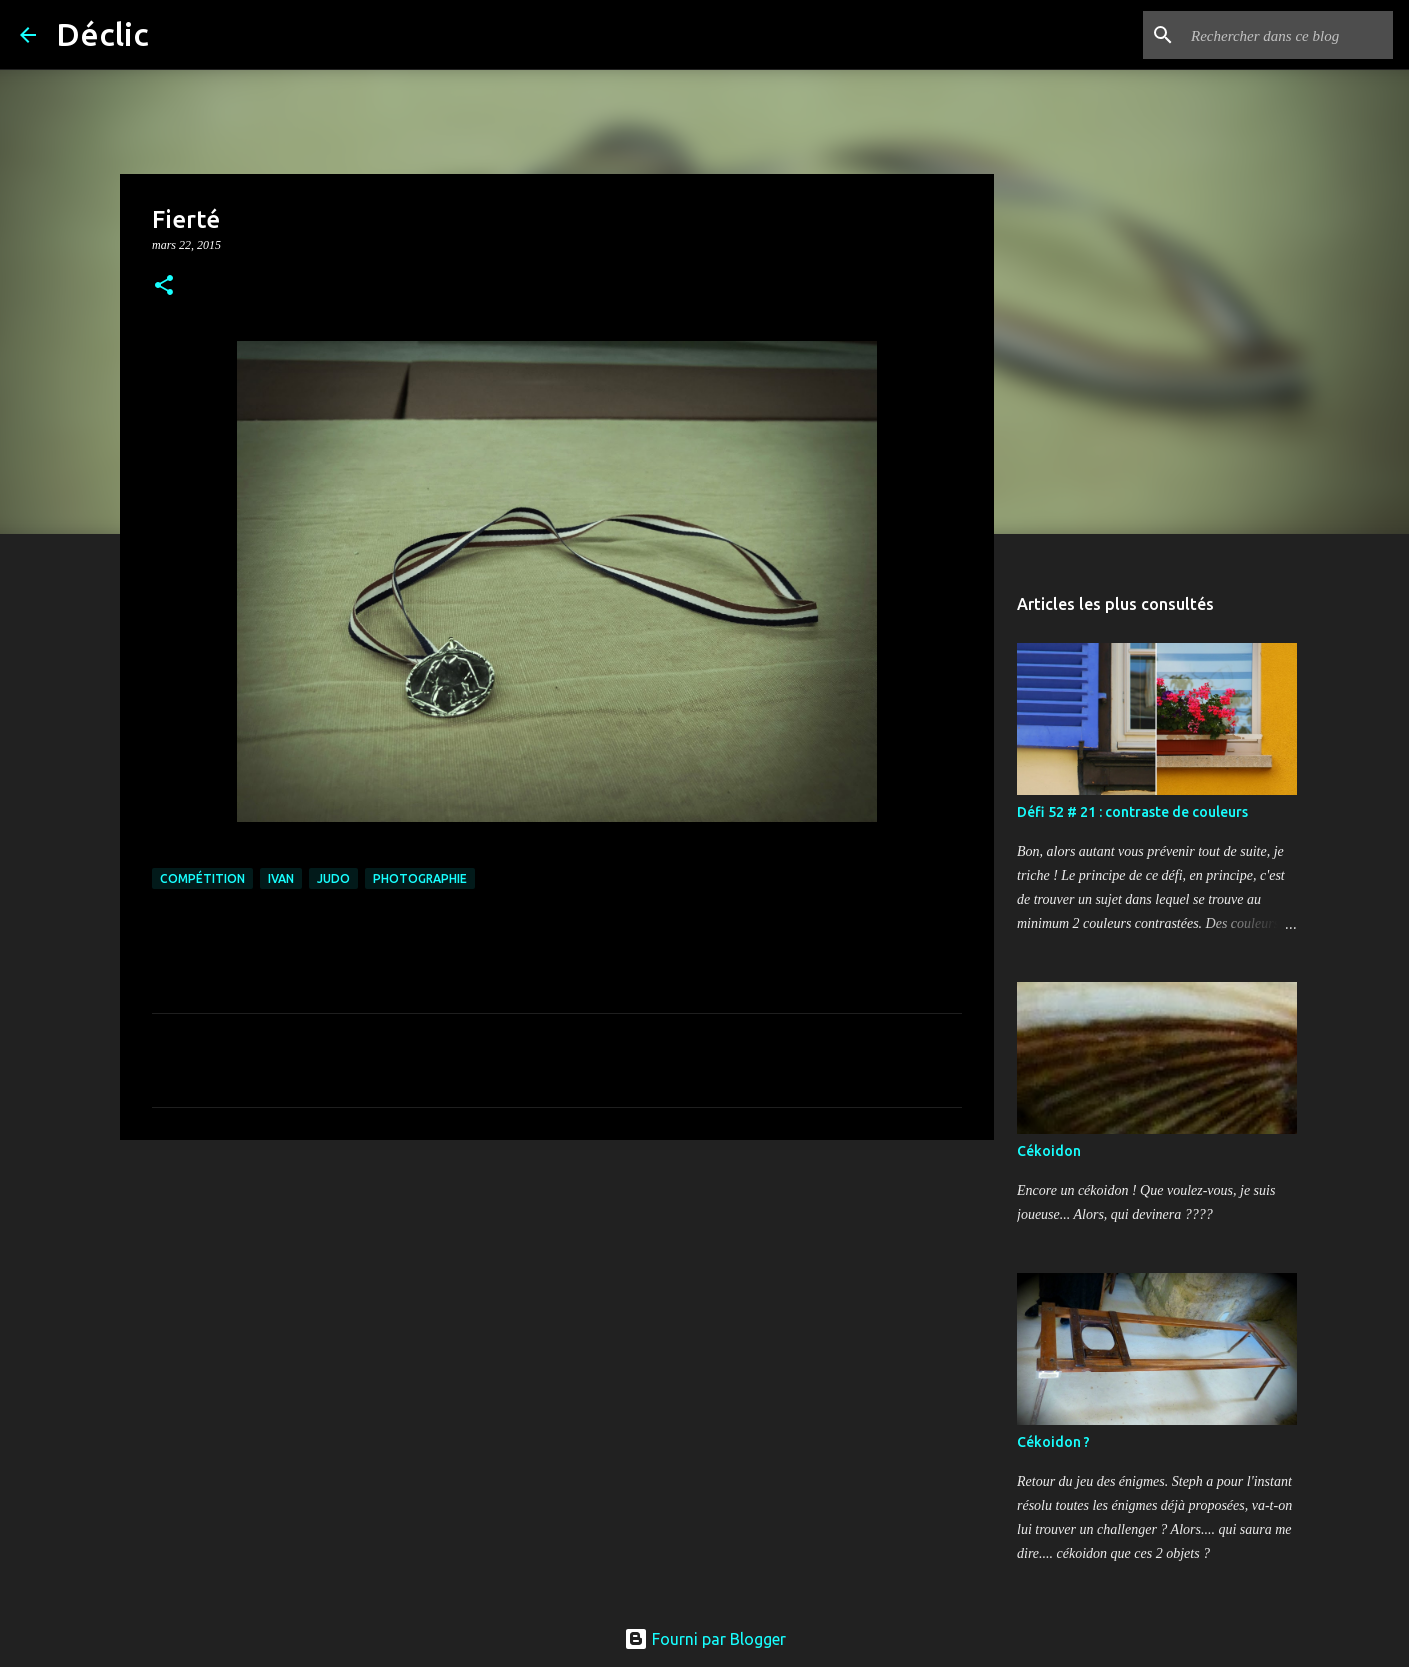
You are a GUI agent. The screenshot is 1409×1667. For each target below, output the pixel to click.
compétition (202, 878)
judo (333, 878)
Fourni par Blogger (705, 1639)
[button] (164, 286)
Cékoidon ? (1053, 1442)
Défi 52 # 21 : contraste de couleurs (1132, 812)
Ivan (281, 878)
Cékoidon (1049, 1151)
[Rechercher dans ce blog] (1288, 35)
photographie (420, 878)
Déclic (102, 34)
